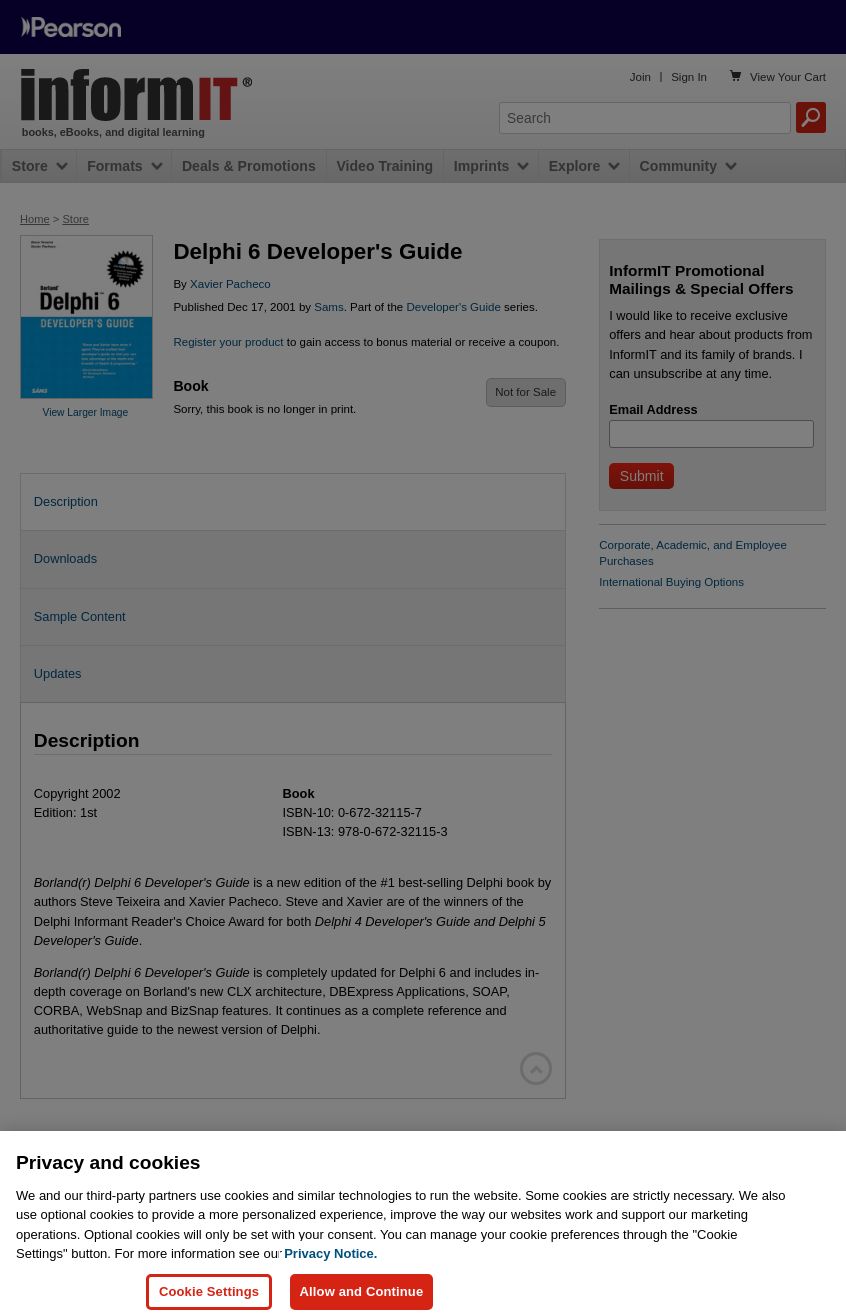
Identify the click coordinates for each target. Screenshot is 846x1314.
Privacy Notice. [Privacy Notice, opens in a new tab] (330, 1264)
